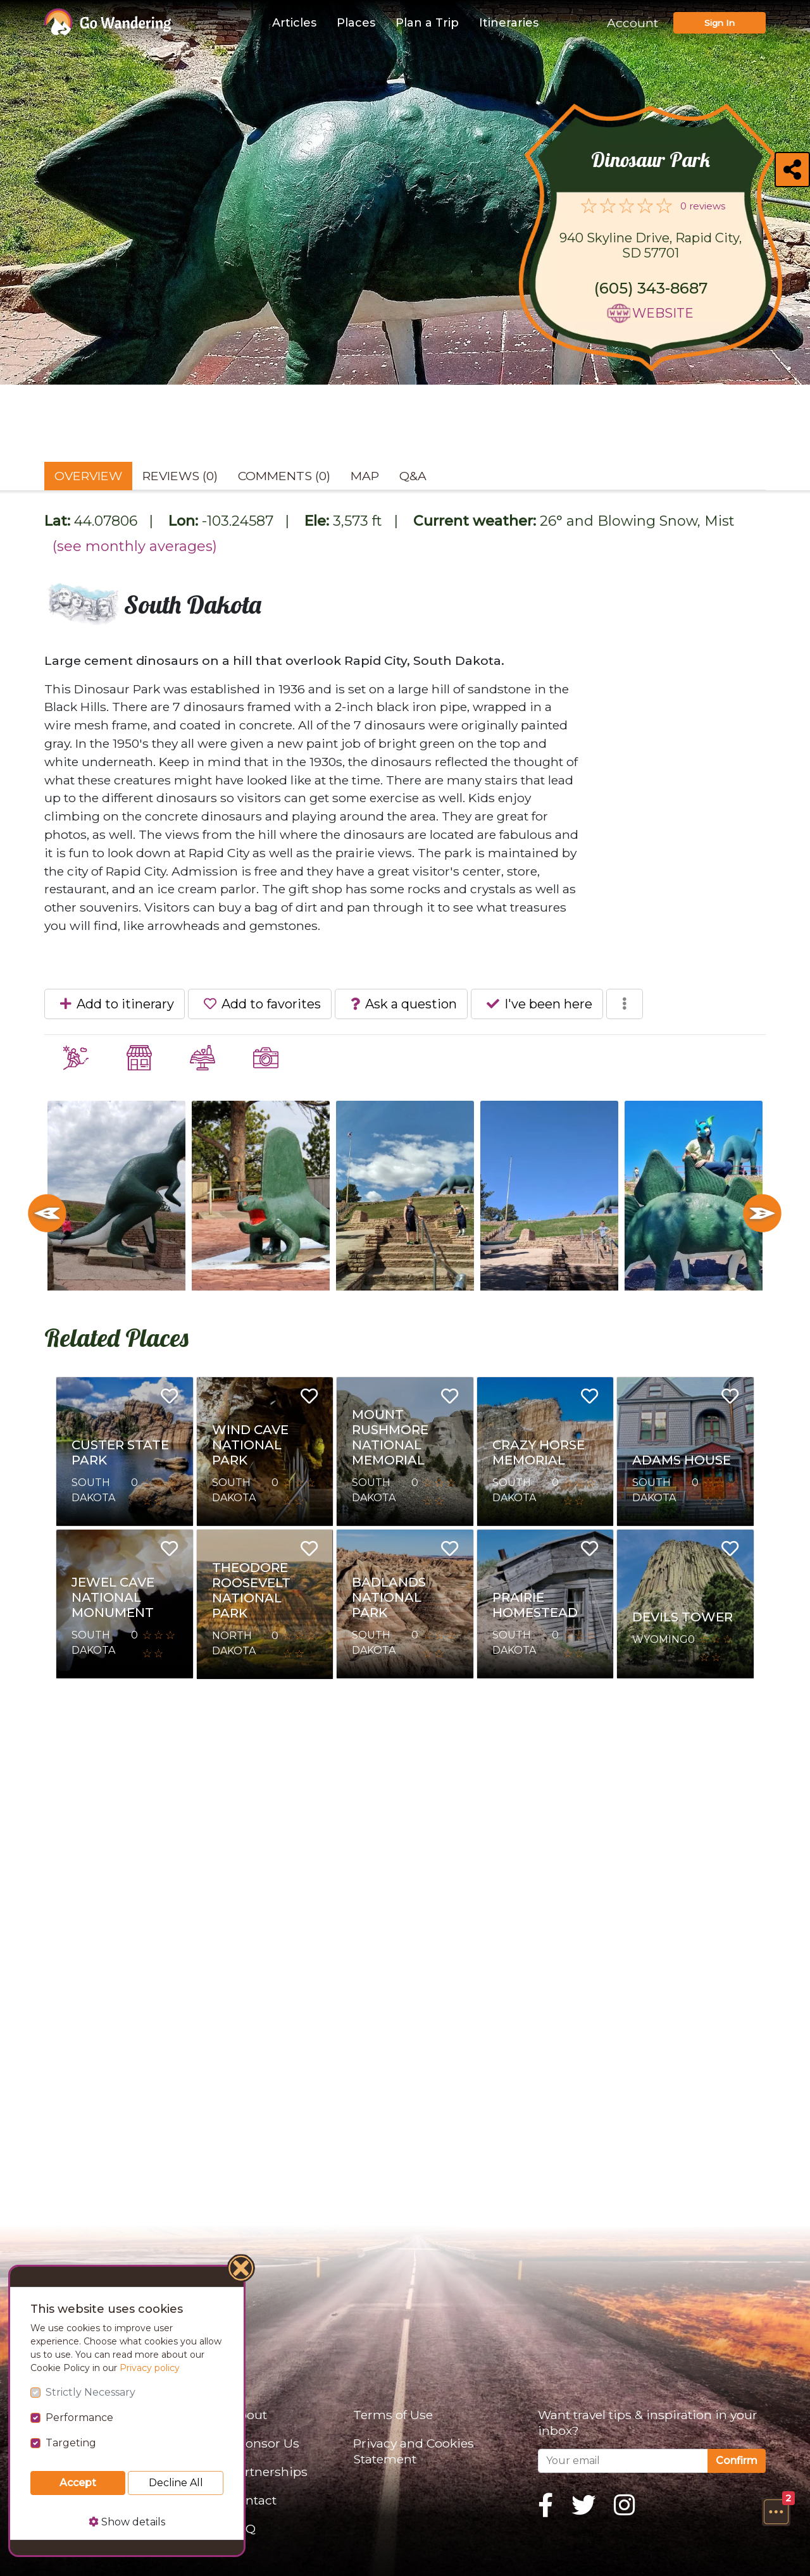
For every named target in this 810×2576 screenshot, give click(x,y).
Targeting (71, 2443)
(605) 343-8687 (650, 288)
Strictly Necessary (90, 2392)
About (248, 2414)
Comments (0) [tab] (284, 475)
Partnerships (269, 2471)
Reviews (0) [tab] (180, 475)
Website (663, 313)
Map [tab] (365, 475)
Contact (253, 2500)
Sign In (719, 23)
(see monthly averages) (135, 546)
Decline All (176, 2483)
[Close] (241, 2270)
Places (356, 23)
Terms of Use (393, 2414)
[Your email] (623, 2461)
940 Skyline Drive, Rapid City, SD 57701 (650, 245)
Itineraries (509, 23)
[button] (776, 2511)
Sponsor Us (264, 2443)
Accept (77, 2483)
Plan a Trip (427, 23)
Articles (294, 23)
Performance (79, 2418)
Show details (127, 2522)
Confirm (736, 2461)
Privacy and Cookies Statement (413, 2451)
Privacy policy (150, 2368)
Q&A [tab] (413, 475)
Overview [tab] (88, 475)
